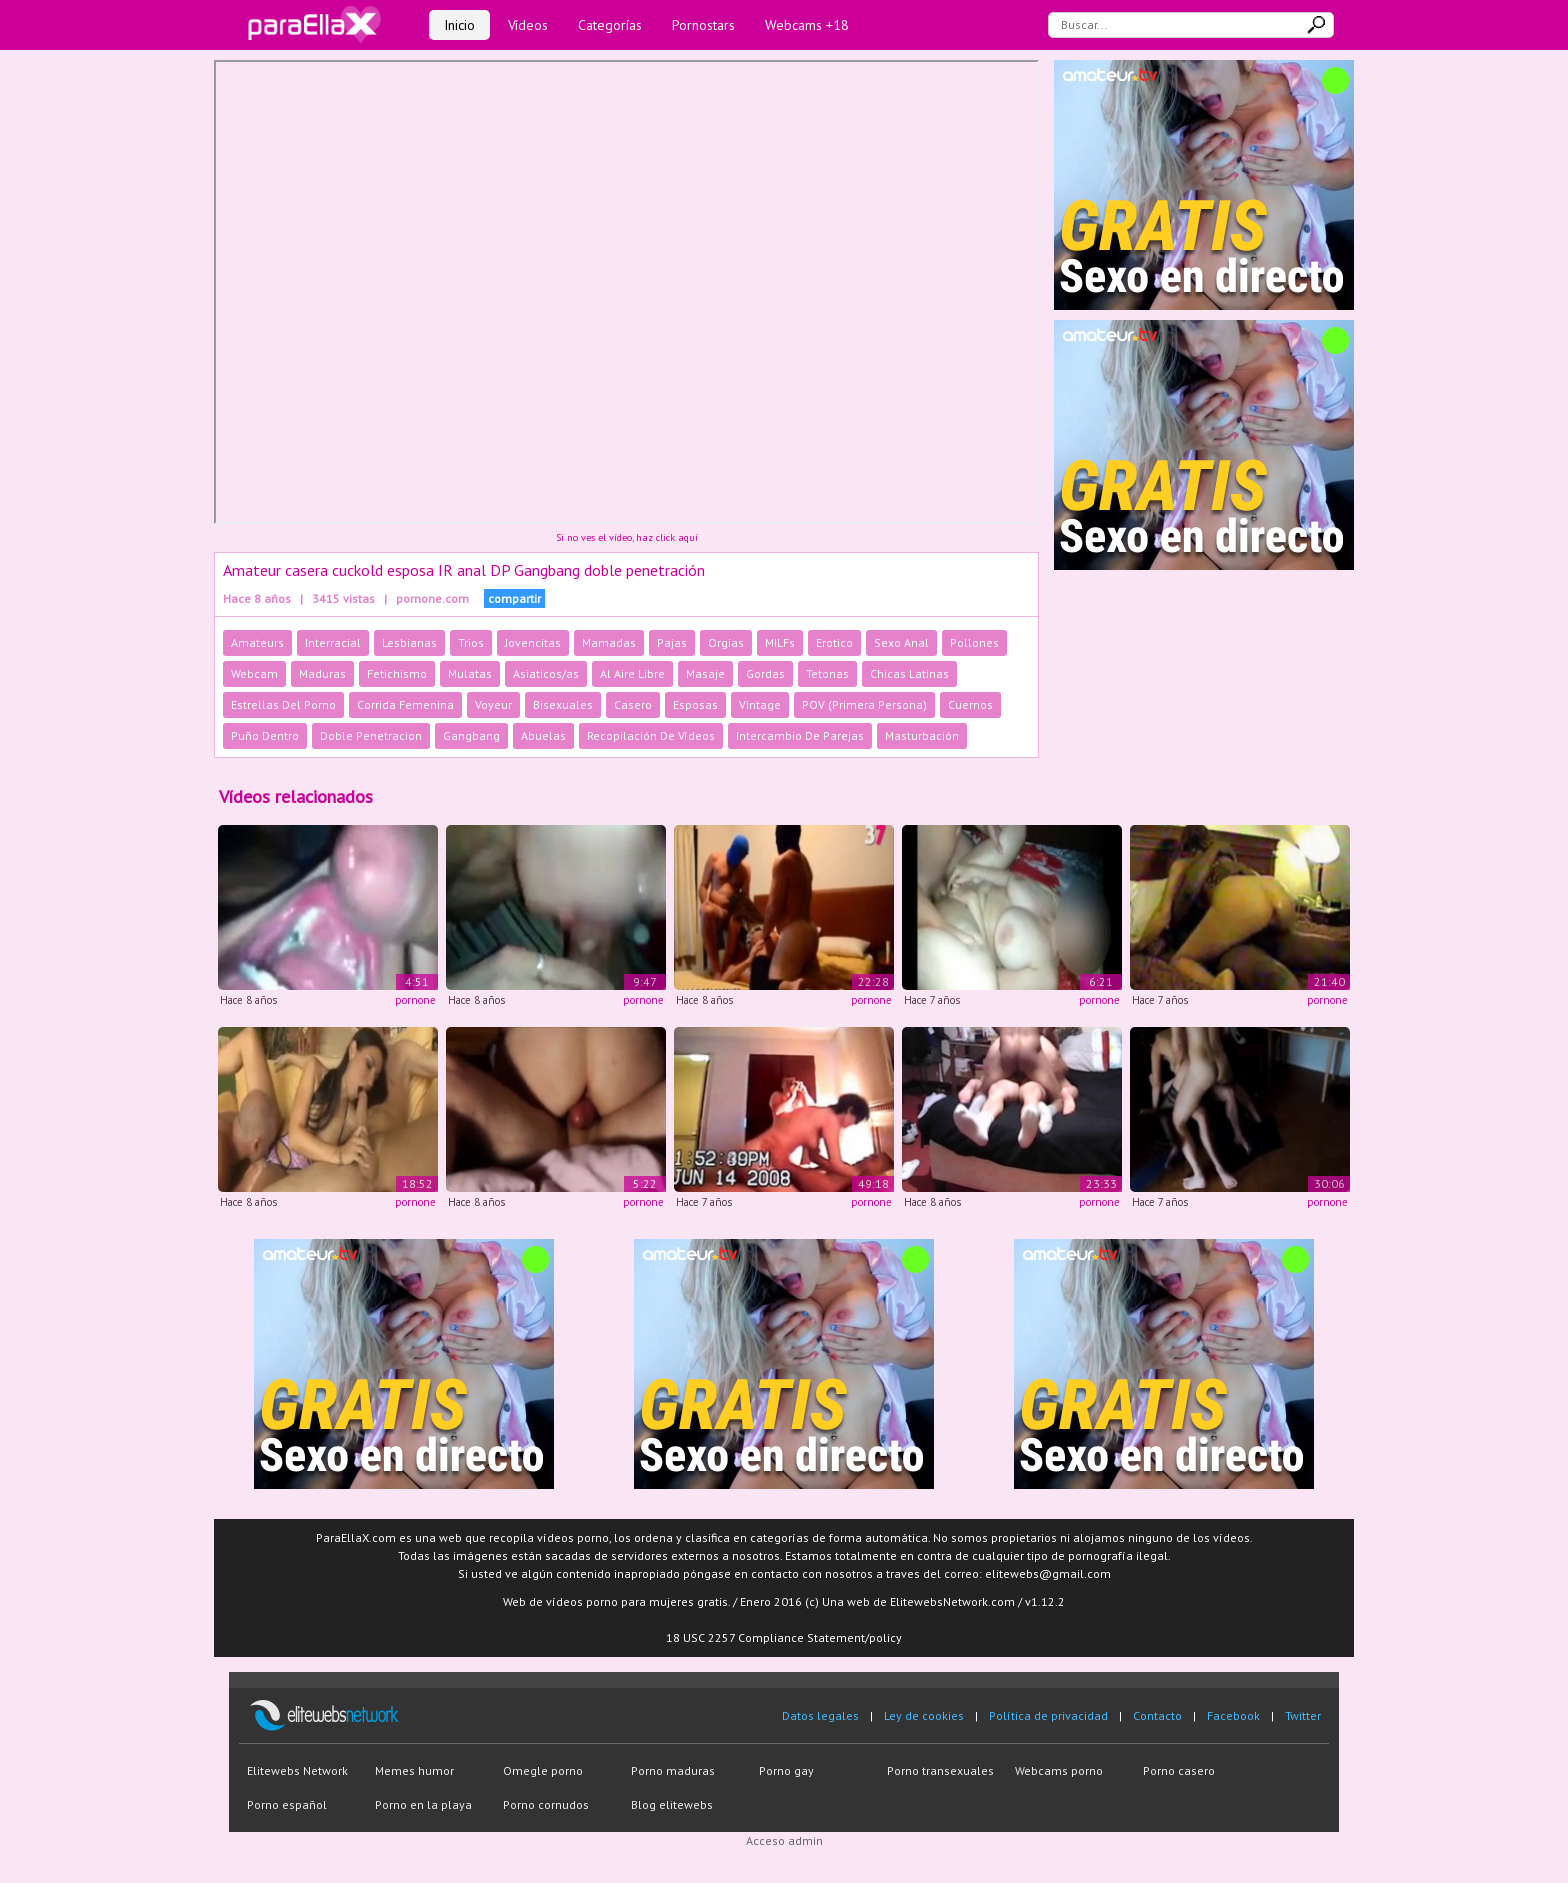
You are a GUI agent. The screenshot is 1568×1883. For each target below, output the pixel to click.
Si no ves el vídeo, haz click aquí (627, 537)
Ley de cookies (924, 1715)
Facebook (1233, 1715)
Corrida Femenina (405, 704)
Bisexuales (563, 704)
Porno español (287, 1804)
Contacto (1157, 1715)
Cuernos (970, 704)
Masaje (705, 673)
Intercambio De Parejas (800, 735)
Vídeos (528, 25)
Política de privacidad (1048, 1715)
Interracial (333, 642)
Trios (471, 642)
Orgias (726, 642)
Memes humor (414, 1770)
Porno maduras (673, 1770)
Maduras (322, 673)
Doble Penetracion (371, 735)
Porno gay (786, 1770)
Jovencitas (533, 642)
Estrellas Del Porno (283, 704)
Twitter (1303, 1715)
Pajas (672, 642)
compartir (514, 598)
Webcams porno (1059, 1770)
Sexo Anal (901, 642)
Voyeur (493, 704)
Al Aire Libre (632, 673)
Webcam (254, 673)
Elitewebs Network (297, 1770)
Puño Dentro (265, 735)
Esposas (695, 704)
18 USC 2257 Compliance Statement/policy (784, 1637)
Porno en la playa (423, 1804)
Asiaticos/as (546, 673)
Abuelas (543, 735)
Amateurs (257, 642)
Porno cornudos (546, 1804)
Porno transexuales (940, 1770)
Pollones (974, 642)
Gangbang (471, 735)
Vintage (760, 704)
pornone (415, 1000)
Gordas (765, 673)
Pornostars (703, 25)
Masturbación (922, 735)
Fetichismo (397, 673)
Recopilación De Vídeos (651, 735)
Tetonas (827, 673)
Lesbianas (409, 642)
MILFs (780, 642)
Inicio (459, 25)
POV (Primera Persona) (864, 704)
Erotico (834, 642)
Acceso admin (784, 1840)
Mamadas (609, 642)
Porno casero (1179, 1770)
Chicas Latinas (909, 673)
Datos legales (820, 1715)
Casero (633, 704)
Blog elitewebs (672, 1804)
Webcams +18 (807, 25)
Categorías (610, 25)
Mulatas (470, 673)
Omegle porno (543, 1770)
